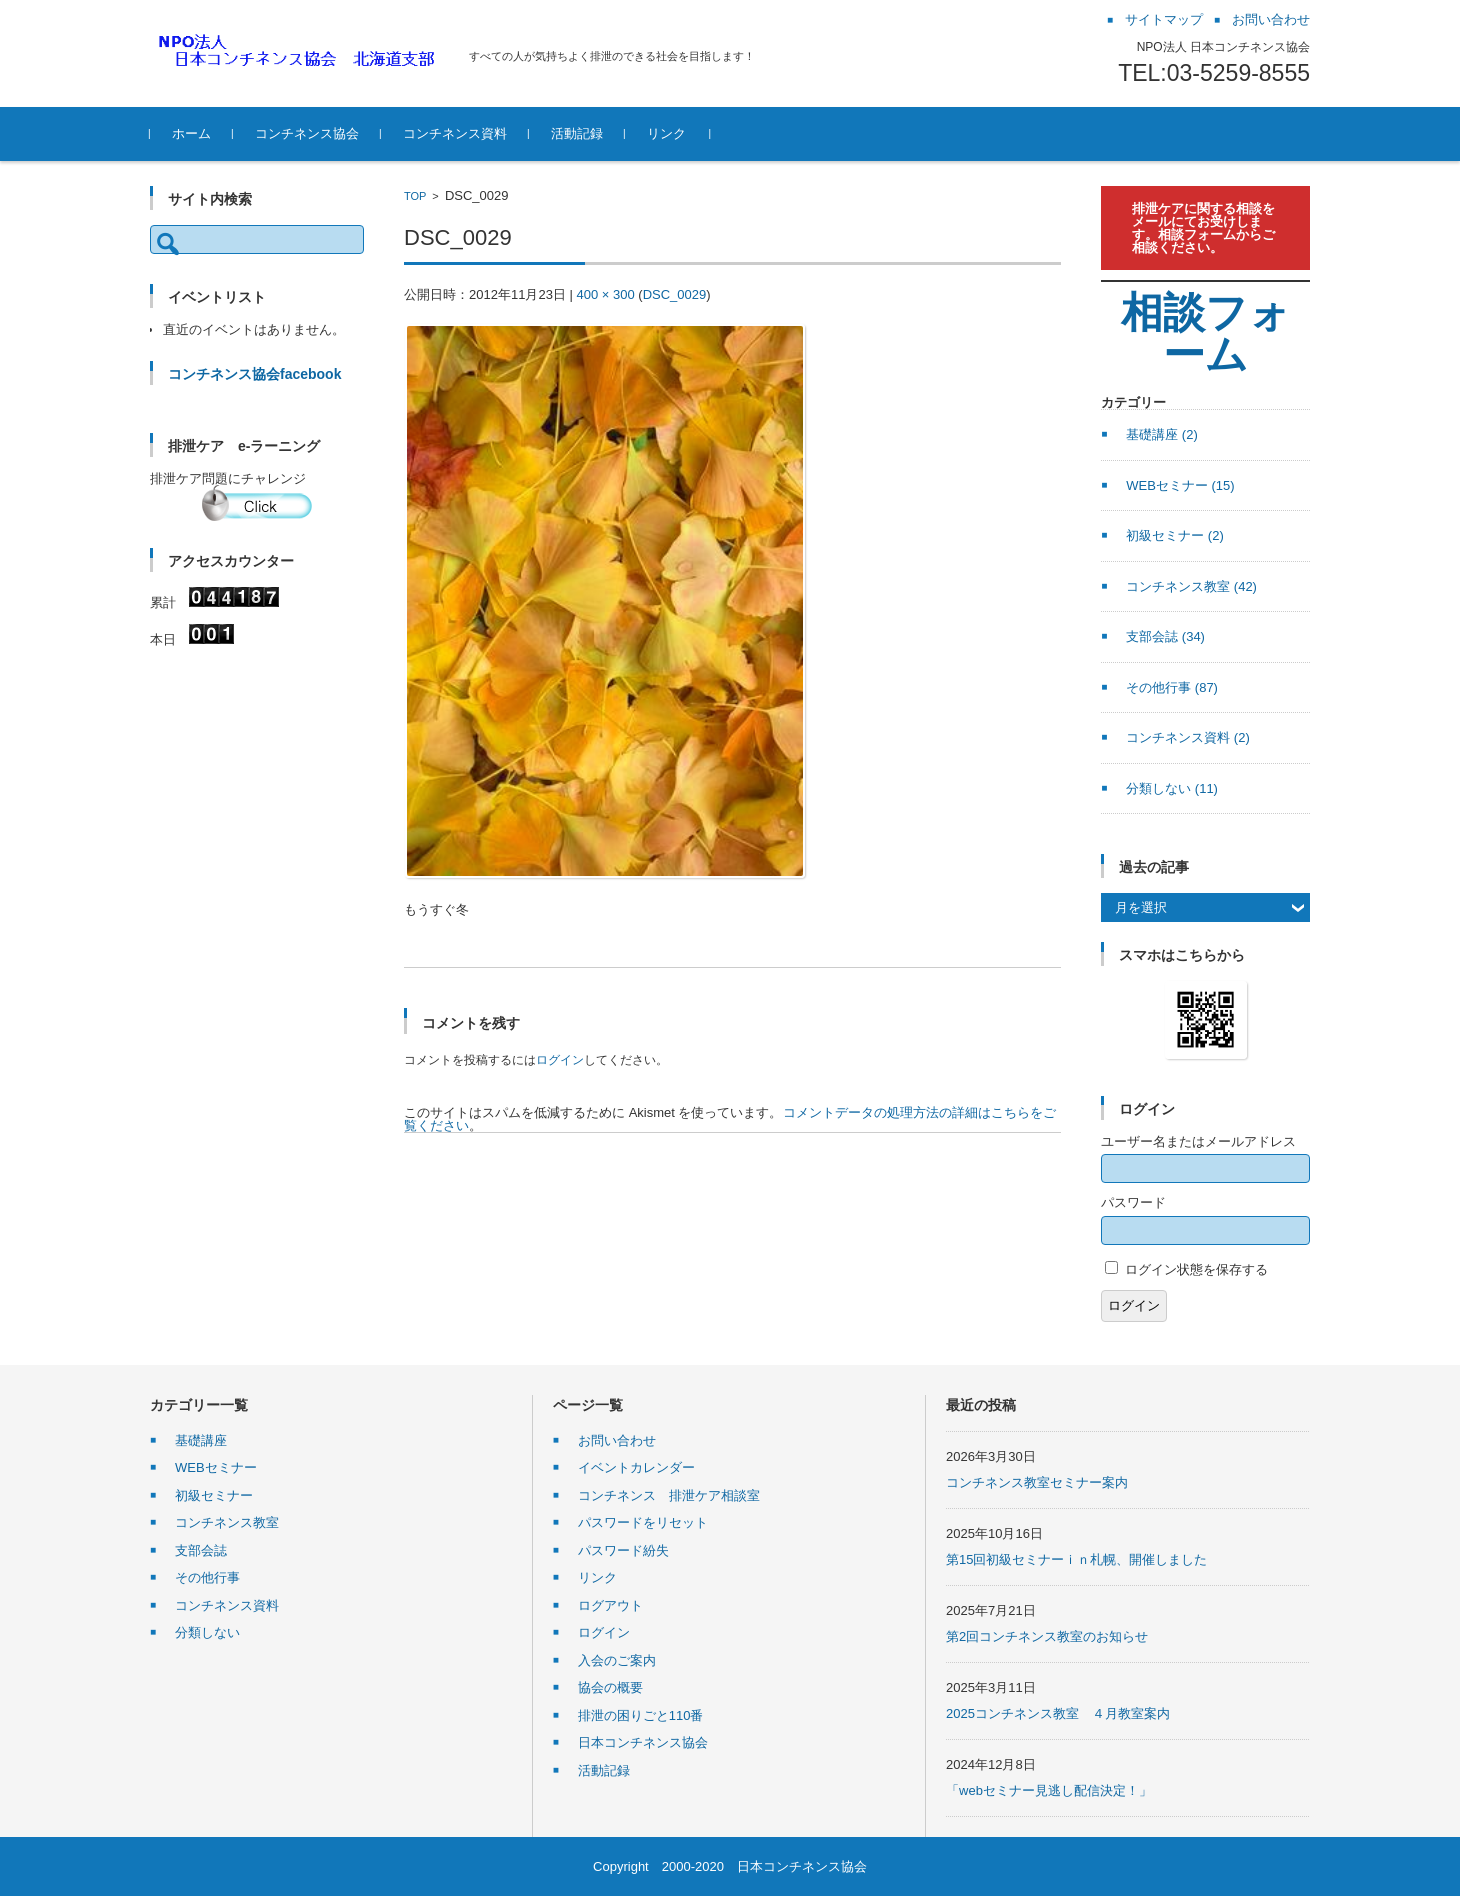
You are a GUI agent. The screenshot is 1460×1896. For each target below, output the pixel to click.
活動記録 (577, 133)
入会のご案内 (617, 1660)
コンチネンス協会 (307, 133)
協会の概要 (610, 1687)
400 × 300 (605, 294)
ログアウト (610, 1605)
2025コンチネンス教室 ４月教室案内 (1058, 1713)
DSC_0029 (675, 294)
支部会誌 (1165, 636)
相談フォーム (1206, 333)
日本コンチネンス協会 (643, 1742)
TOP (415, 196)
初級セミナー (1175, 535)
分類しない (1172, 788)
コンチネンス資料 (455, 133)
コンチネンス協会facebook (254, 374)
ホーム (191, 133)
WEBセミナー (1180, 485)
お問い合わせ (617, 1440)
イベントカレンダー (636, 1467)
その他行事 (1172, 687)
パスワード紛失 (623, 1550)
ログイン (560, 1060)
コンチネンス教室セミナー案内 (1037, 1482)
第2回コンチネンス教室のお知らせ (1047, 1636)
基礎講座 (1162, 434)
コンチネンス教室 (1191, 586)
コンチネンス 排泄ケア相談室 (669, 1495)
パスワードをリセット (643, 1522)
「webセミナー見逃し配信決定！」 (1049, 1790)
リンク (666, 133)
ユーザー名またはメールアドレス (1198, 1141)
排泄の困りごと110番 (641, 1715)
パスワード (1133, 1202)
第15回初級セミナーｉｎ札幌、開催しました (1076, 1559)
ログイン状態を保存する (1196, 1269)
